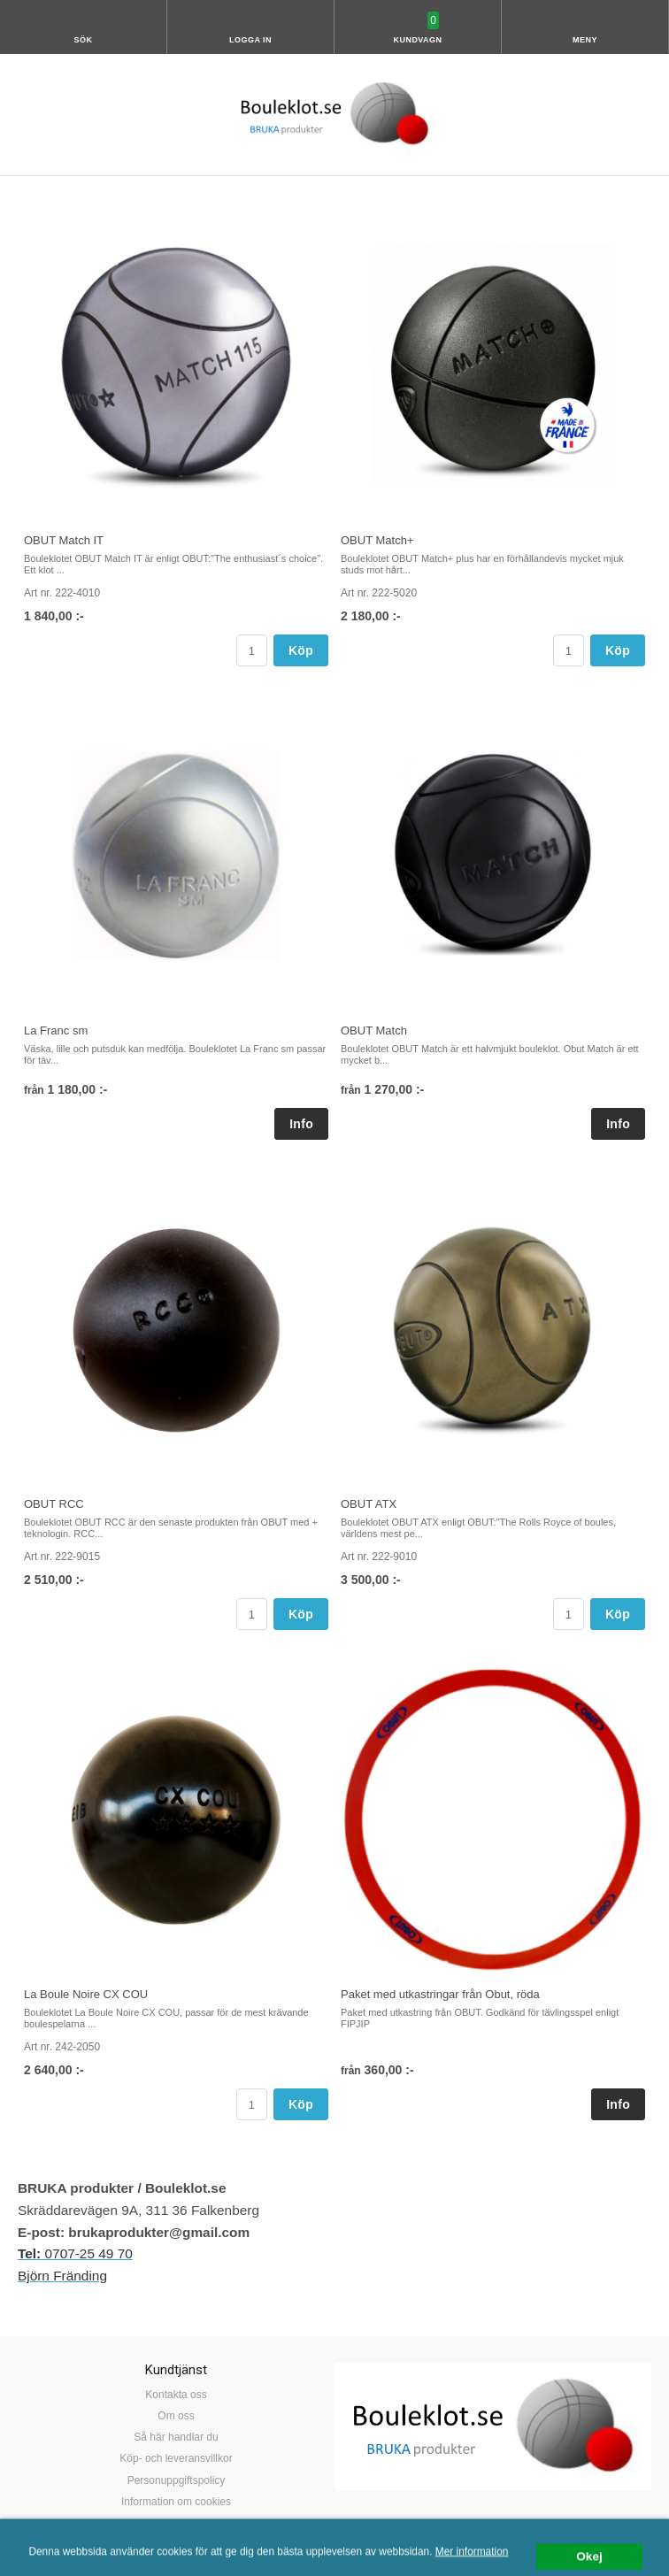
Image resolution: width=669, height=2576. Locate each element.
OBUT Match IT (64, 540)
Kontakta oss (175, 2394)
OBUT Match (374, 1030)
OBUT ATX (368, 1504)
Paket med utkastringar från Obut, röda (440, 1994)
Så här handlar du (176, 2437)
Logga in (250, 39)
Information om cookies (176, 2501)
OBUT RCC (54, 1504)
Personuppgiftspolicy (176, 2480)
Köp (300, 650)
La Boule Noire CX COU (86, 1994)
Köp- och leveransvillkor (175, 2458)
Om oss (176, 2416)
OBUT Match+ (377, 540)
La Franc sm (56, 1030)
